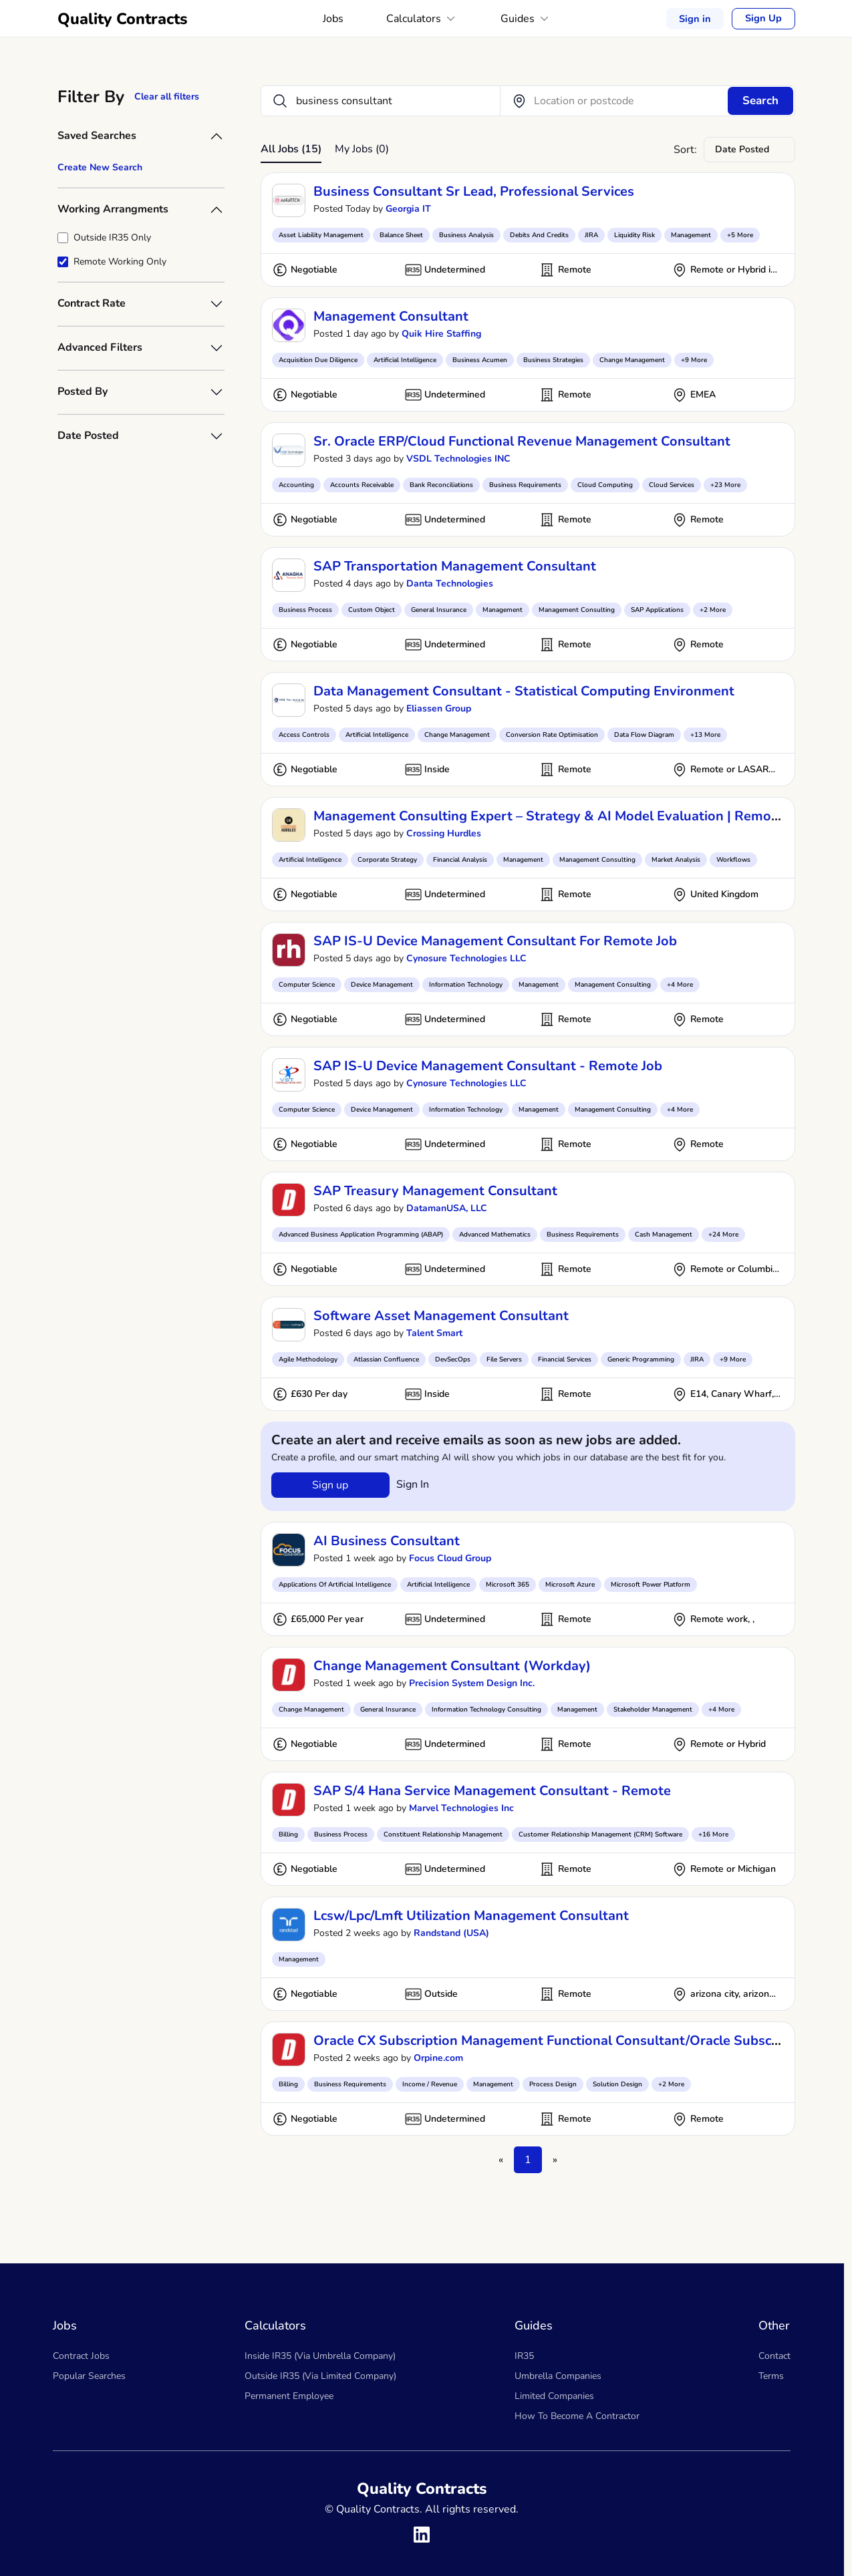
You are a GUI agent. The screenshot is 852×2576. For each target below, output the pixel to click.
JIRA (591, 235)
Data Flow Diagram (644, 735)
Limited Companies (554, 2396)
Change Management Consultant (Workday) (452, 1666)
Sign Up (764, 19)
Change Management (632, 360)
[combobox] (749, 149)
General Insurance (438, 610)
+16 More (713, 1834)
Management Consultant (390, 316)
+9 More (694, 360)
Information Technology (466, 984)
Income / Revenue (429, 2084)
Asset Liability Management (321, 235)
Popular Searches (89, 2376)
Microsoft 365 (507, 1584)
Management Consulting (577, 610)
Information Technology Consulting (486, 1709)
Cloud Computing (605, 485)
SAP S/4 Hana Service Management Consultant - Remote (492, 1791)
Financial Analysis (460, 859)
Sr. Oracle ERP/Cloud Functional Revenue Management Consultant (521, 441)
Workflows (733, 859)
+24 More (723, 1234)
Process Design (553, 2084)
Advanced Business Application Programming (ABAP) (361, 1234)
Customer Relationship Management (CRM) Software (600, 1834)
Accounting (296, 485)
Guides (527, 18)
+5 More (740, 235)
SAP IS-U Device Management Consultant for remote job (495, 941)
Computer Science (307, 984)
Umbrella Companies (558, 2376)
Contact (774, 2356)
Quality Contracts (122, 18)
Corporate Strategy (387, 859)
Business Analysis (466, 235)
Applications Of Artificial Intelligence (335, 1584)
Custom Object (371, 610)
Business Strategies (553, 360)
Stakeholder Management (652, 1709)
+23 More (725, 485)
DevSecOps (452, 1359)
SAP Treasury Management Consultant (435, 1191)
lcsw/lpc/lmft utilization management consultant (471, 1916)
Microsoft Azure (570, 1584)
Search (760, 100)
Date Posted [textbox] (742, 149)
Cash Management (663, 1234)
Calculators (423, 18)
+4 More (680, 984)
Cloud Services (671, 485)
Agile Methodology (308, 1359)
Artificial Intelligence (405, 360)
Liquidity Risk (634, 235)
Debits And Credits (539, 235)
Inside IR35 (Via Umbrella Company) (320, 2356)
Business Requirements (525, 485)
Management (691, 235)
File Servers (504, 1359)
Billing (288, 1834)
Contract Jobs (81, 2356)
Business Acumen (479, 360)
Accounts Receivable (362, 485)
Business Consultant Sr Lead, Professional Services (473, 191)
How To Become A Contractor (577, 2416)
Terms (771, 2376)
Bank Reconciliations (441, 485)
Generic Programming (640, 1359)
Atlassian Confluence (386, 1359)
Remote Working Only (120, 261)
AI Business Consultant (386, 1541)
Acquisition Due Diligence (318, 360)
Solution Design (617, 2084)
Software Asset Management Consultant (441, 1316)
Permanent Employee (289, 2396)
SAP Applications (657, 610)
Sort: (685, 149)
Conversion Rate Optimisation (552, 735)
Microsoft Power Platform (650, 1584)
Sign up (330, 1485)
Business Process (305, 610)
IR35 (524, 2356)
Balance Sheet (401, 235)
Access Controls (304, 735)
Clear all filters (166, 97)
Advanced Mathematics (495, 1234)
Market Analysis (676, 859)
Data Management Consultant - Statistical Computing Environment (523, 691)
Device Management (382, 984)
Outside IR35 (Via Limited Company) (320, 2376)
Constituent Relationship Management (443, 1834)
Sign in (697, 18)
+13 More (705, 735)
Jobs (334, 18)
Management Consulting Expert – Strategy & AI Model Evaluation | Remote (548, 816)
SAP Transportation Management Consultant (454, 566)
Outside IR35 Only (112, 237)
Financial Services (564, 1359)
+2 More (713, 610)
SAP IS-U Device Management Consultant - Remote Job (487, 1066)
